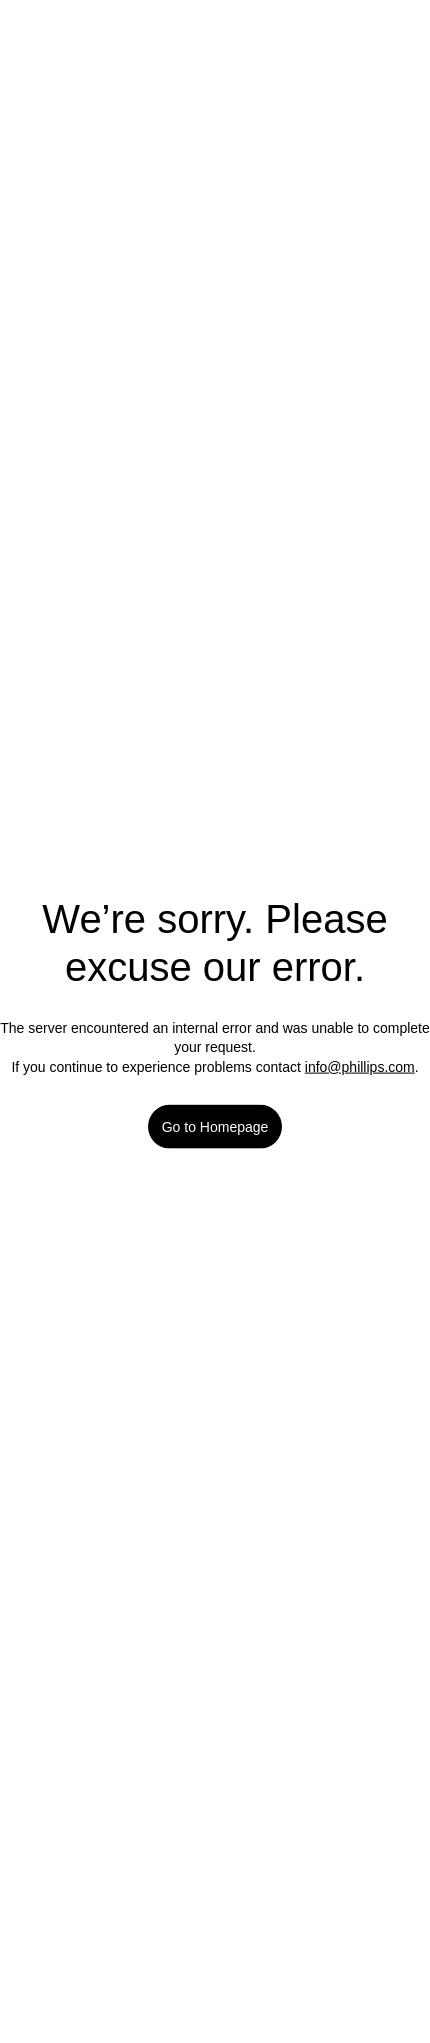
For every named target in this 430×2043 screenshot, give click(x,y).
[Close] (398, 1531)
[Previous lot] (297, 100)
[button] (215, 227)
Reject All (215, 1948)
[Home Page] (215, 28)
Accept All (214, 2005)
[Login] (390, 28)
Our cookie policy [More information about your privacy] (289, 1837)
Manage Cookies (215, 1890)
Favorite (215, 603)
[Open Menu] (50, 29)
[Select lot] (334, 100)
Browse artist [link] (106, 1140)
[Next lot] (372, 100)
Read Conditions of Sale (127, 850)
